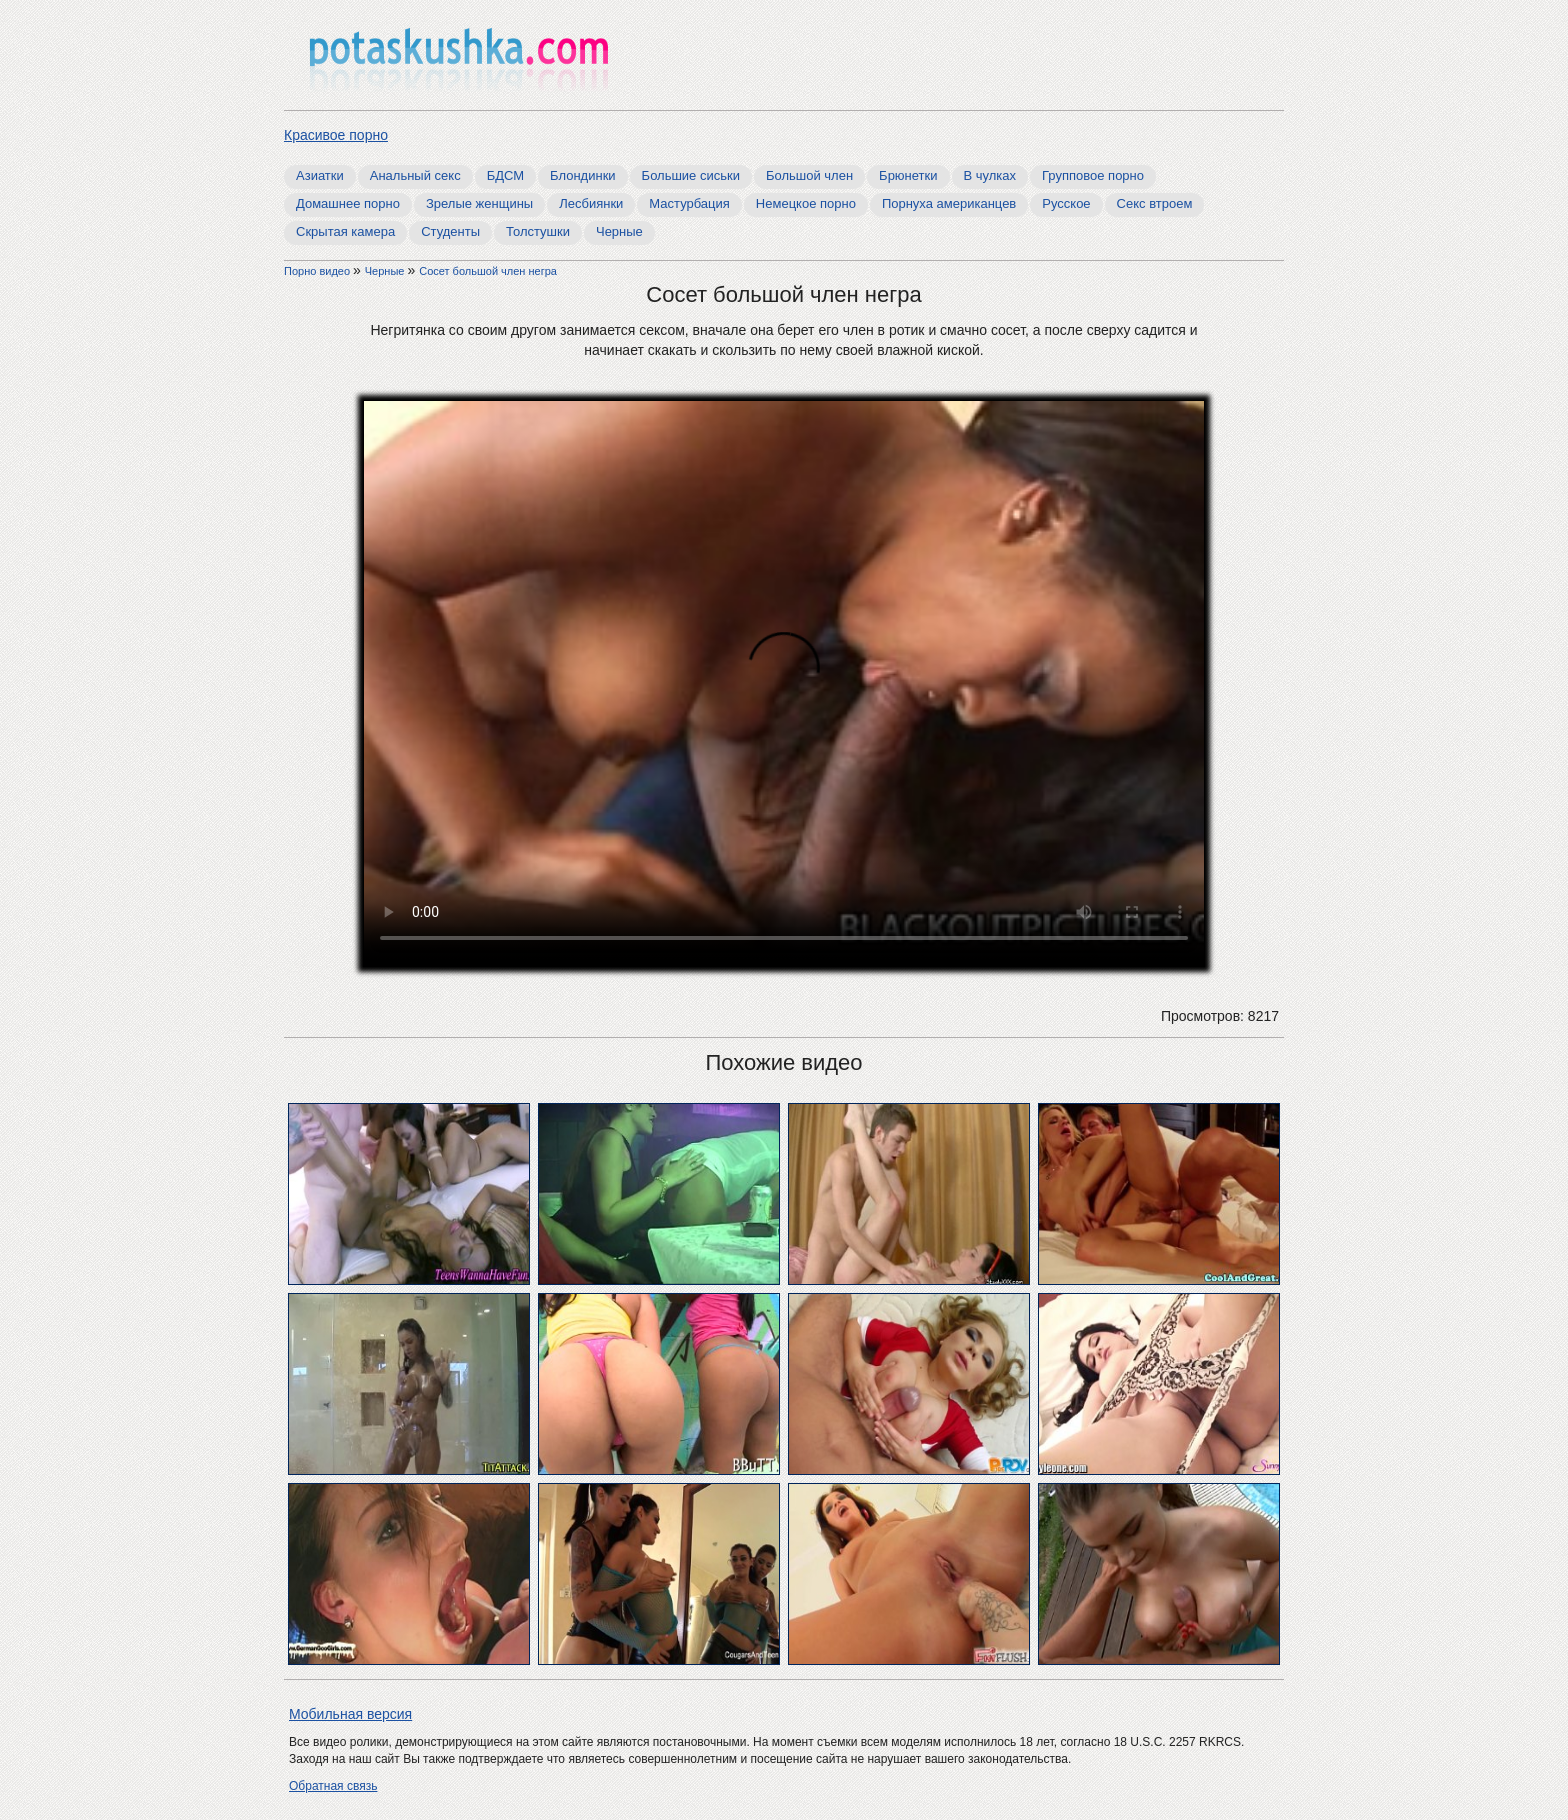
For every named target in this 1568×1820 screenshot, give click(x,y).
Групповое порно (1093, 175)
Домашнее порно (348, 203)
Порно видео (318, 271)
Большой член (809, 175)
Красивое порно (336, 135)
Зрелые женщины (479, 203)
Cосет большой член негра (488, 271)
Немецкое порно (806, 203)
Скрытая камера (345, 231)
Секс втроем (1155, 203)
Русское (1066, 203)
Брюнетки (908, 175)
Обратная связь (333, 1786)
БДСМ (505, 175)
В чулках (990, 175)
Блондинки (583, 175)
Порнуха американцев (949, 203)
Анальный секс (415, 175)
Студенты (450, 231)
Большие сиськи (691, 175)
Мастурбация (689, 203)
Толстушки (538, 231)
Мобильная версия (350, 1714)
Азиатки (320, 175)
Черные (619, 231)
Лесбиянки (591, 203)
